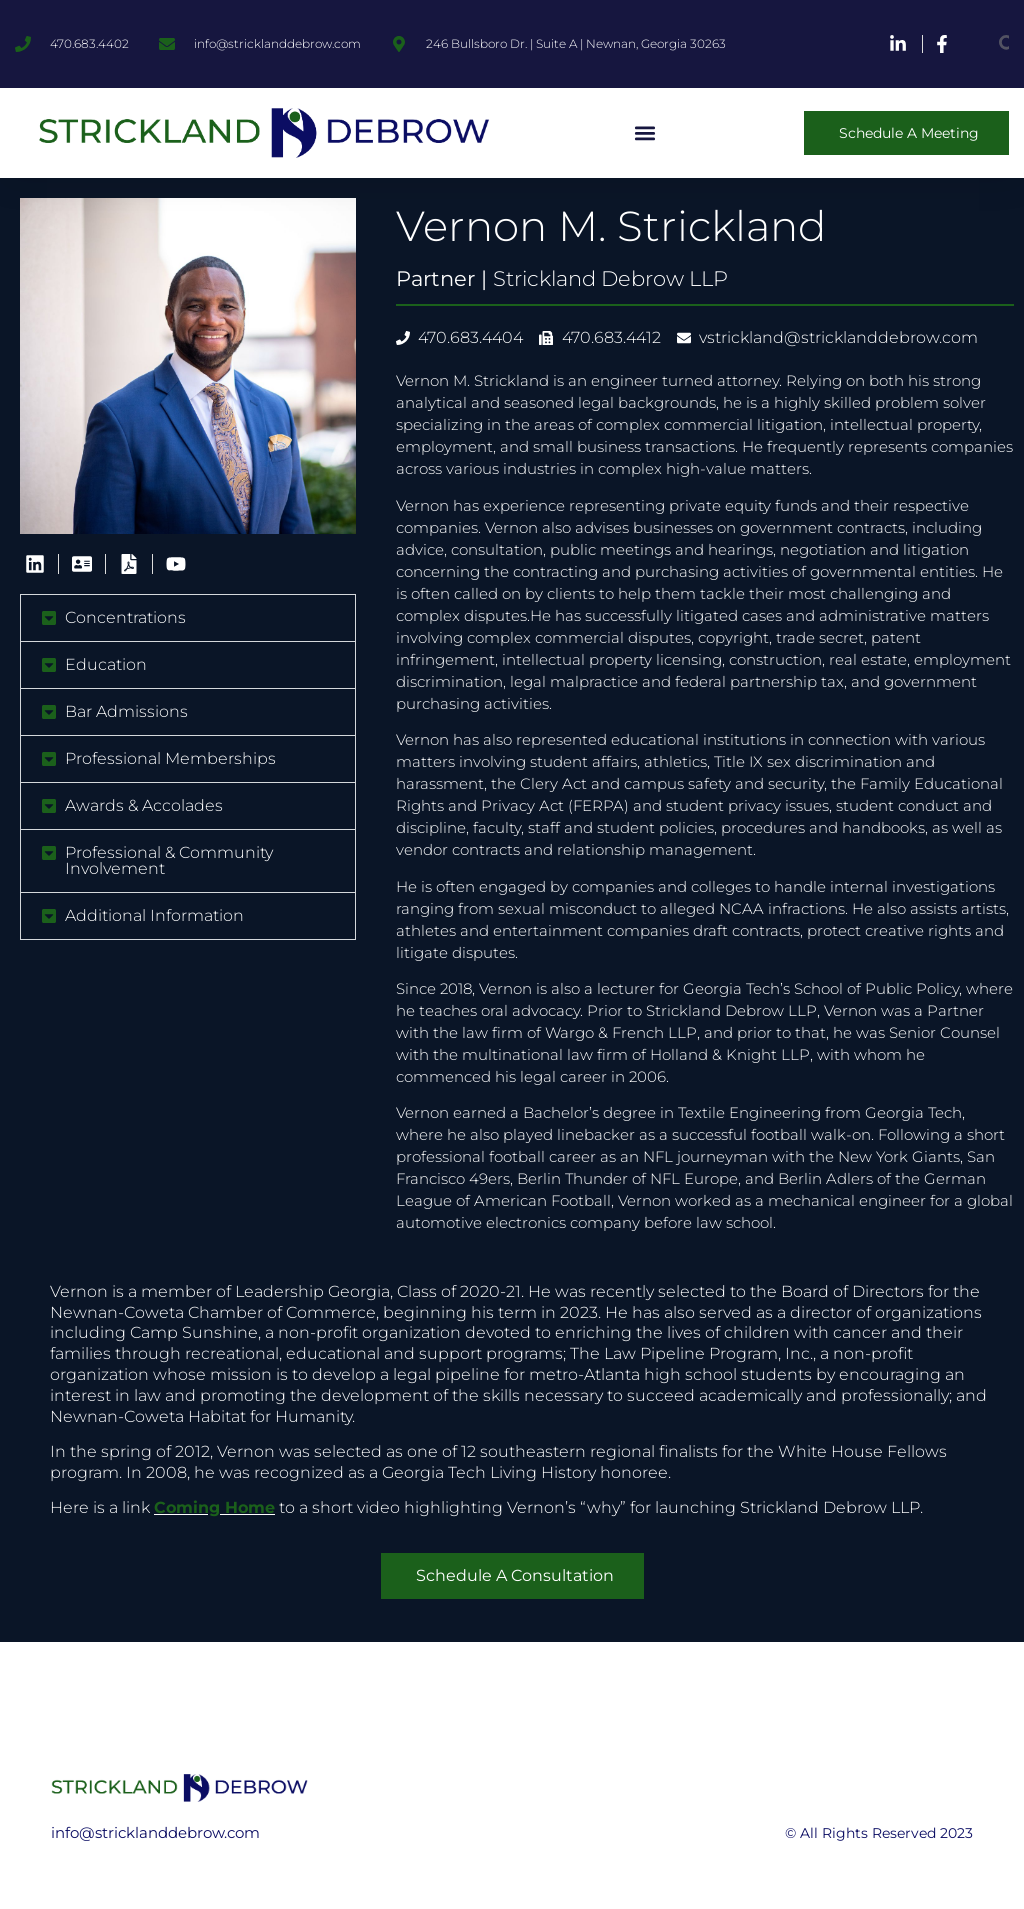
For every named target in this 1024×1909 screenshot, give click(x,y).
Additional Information (154, 915)
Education (106, 664)
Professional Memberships (170, 758)
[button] (644, 133)
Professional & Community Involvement (169, 860)
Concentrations (125, 617)
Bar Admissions (126, 711)
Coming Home (214, 1507)
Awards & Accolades (144, 805)
